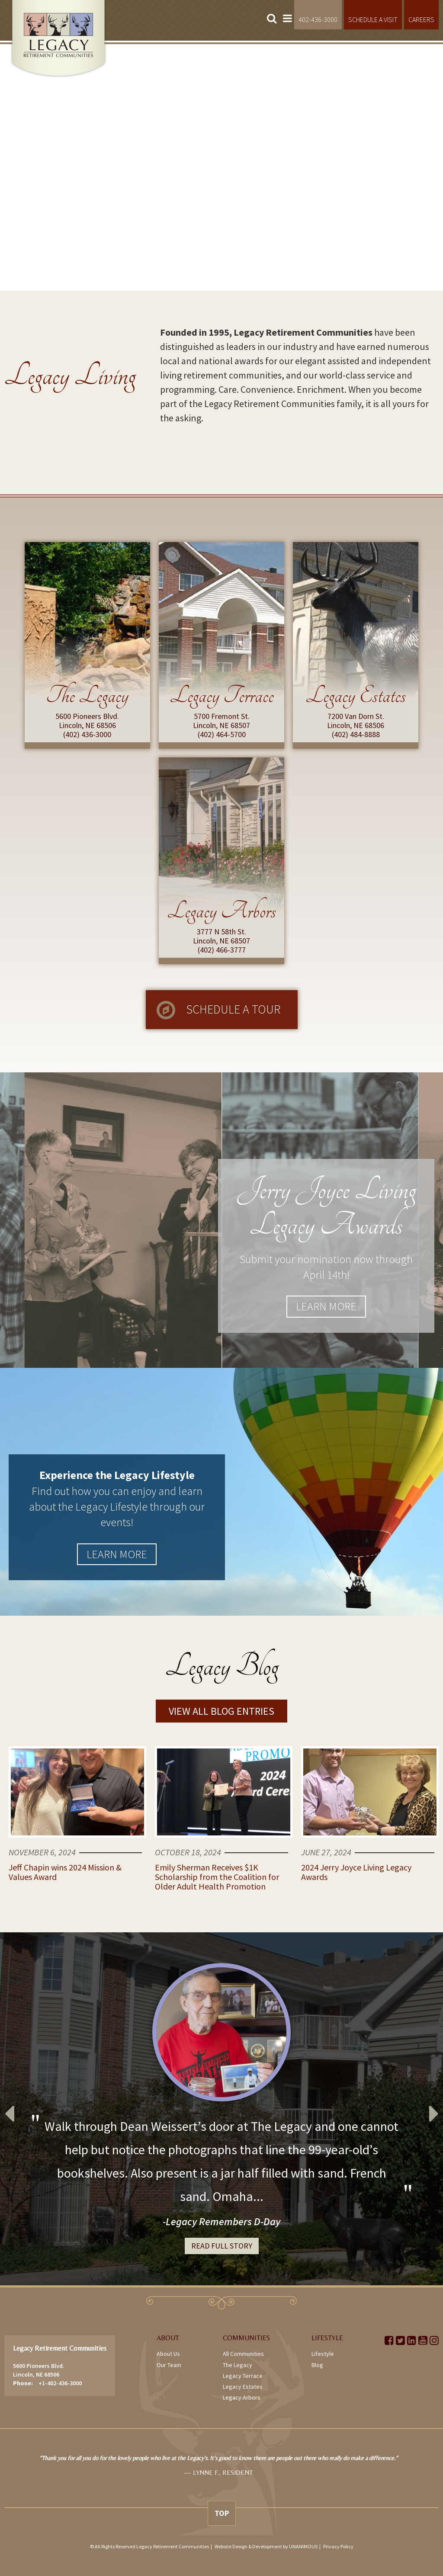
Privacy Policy (338, 2546)
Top (222, 2513)
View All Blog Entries (221, 1711)
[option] (221, 2108)
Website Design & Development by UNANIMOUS (266, 2546)
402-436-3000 (318, 19)
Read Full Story (221, 2246)
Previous (9, 2109)
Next (434, 2109)
